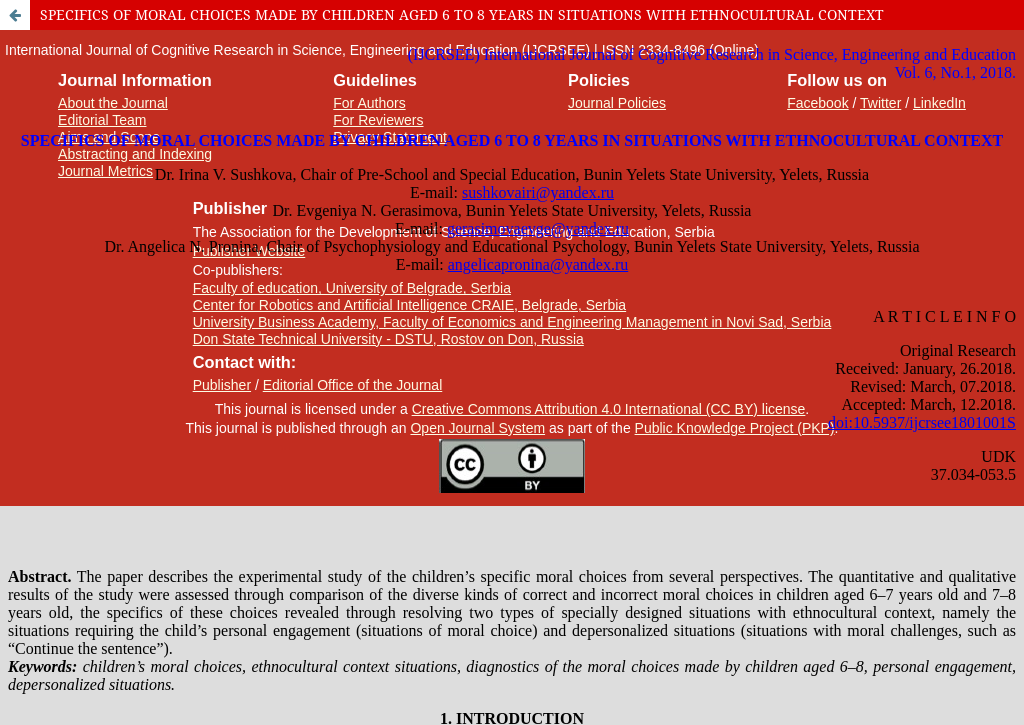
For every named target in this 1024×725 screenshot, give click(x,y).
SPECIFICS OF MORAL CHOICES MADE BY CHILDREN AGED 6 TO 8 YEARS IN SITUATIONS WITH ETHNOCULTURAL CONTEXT (462, 14)
